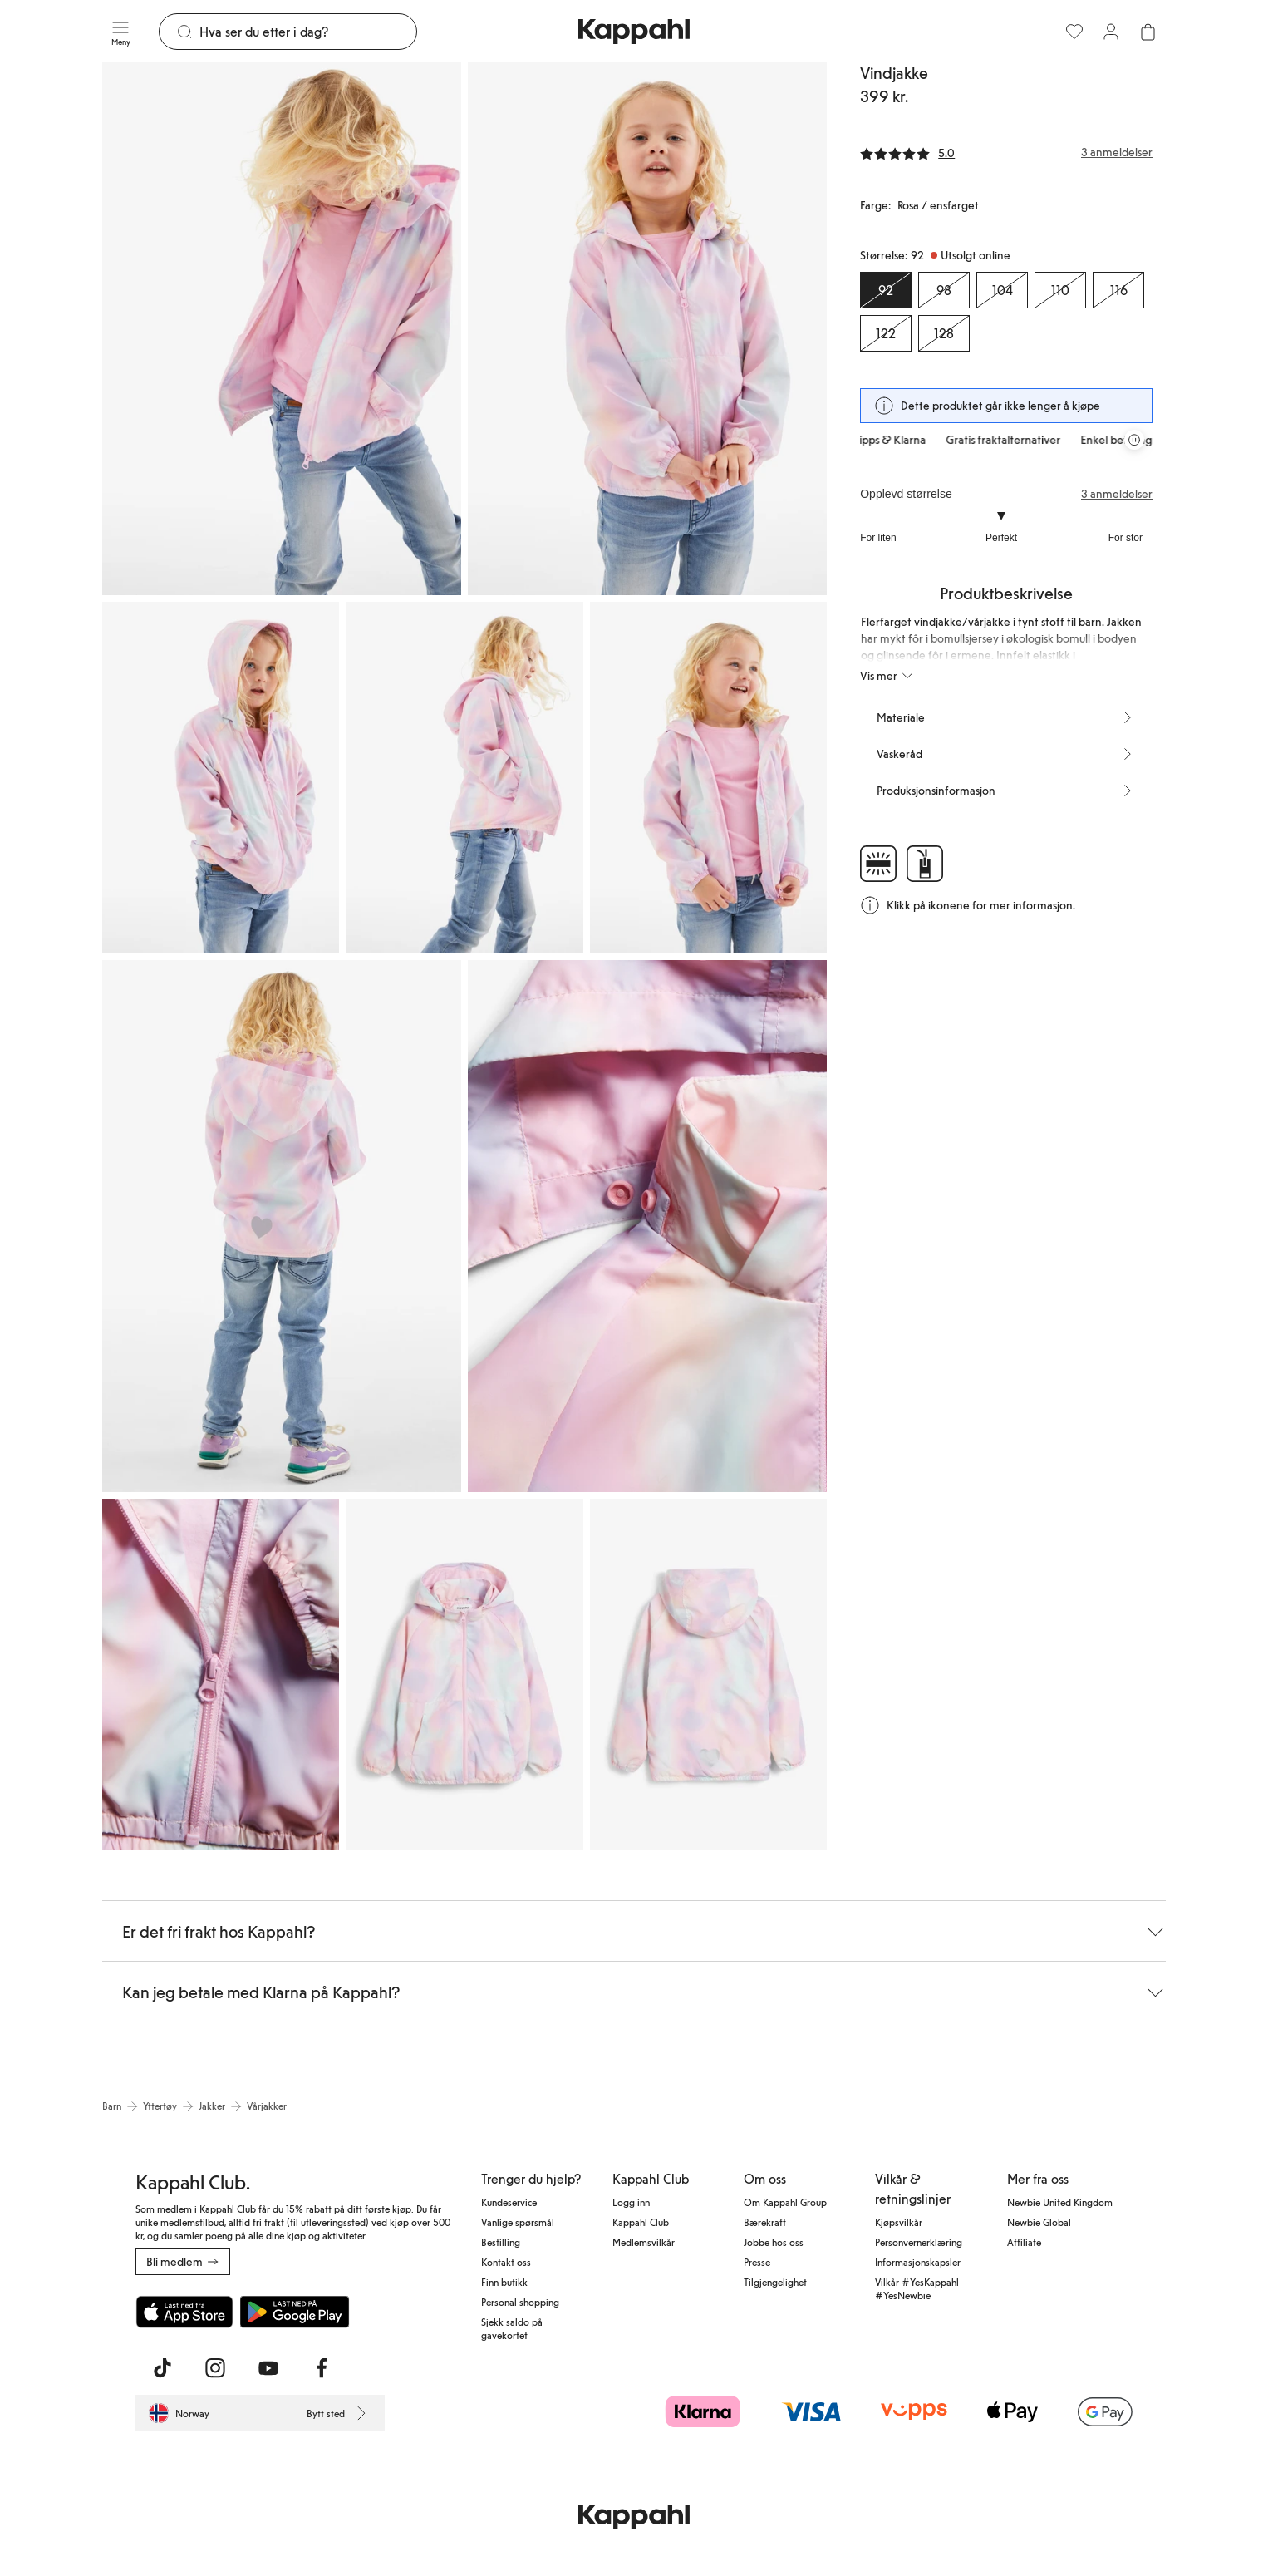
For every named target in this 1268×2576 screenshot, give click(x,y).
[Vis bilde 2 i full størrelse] (647, 328)
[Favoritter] (1074, 31)
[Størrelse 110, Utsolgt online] (1060, 290)
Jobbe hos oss (774, 2242)
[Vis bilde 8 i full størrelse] (220, 1674)
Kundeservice (509, 2202)
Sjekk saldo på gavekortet (512, 2328)
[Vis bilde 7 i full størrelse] (647, 1226)
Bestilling (500, 2242)
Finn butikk (504, 2282)
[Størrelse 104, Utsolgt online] (1002, 290)
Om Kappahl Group (785, 2202)
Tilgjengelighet (775, 2282)
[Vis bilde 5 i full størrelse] (708, 777)
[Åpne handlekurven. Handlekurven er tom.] (1147, 31)
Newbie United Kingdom (1060, 2202)
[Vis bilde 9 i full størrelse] (464, 1674)
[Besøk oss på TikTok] (162, 2368)
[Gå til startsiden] (634, 31)
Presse (757, 2262)
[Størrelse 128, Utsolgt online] (944, 333)
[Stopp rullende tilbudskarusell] (1134, 440)
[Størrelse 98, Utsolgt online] (944, 290)
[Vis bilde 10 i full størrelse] (708, 1674)
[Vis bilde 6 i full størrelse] (281, 1226)
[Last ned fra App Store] (184, 2311)
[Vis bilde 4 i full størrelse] (464, 777)
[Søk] (307, 31)
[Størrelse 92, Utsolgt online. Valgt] (886, 290)
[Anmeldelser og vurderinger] (1006, 152)
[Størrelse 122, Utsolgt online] (886, 333)
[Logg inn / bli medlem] (1111, 31)
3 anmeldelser (1117, 493)
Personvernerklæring (918, 2242)
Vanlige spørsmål (517, 2222)
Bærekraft (765, 2222)
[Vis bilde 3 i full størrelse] (220, 777)
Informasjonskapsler (918, 2262)
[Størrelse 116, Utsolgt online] (1118, 290)
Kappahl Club (640, 2222)
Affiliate (1024, 2242)
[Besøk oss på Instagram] (215, 2368)
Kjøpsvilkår (898, 2222)
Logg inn (631, 2202)
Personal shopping (520, 2302)
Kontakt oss (506, 2262)
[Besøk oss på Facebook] (321, 2368)
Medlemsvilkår (643, 2242)
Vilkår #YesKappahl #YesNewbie (917, 2288)
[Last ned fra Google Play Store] (295, 2311)
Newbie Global (1039, 2222)
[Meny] (120, 31)
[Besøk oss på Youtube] (268, 2368)
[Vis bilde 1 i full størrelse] (281, 328)
